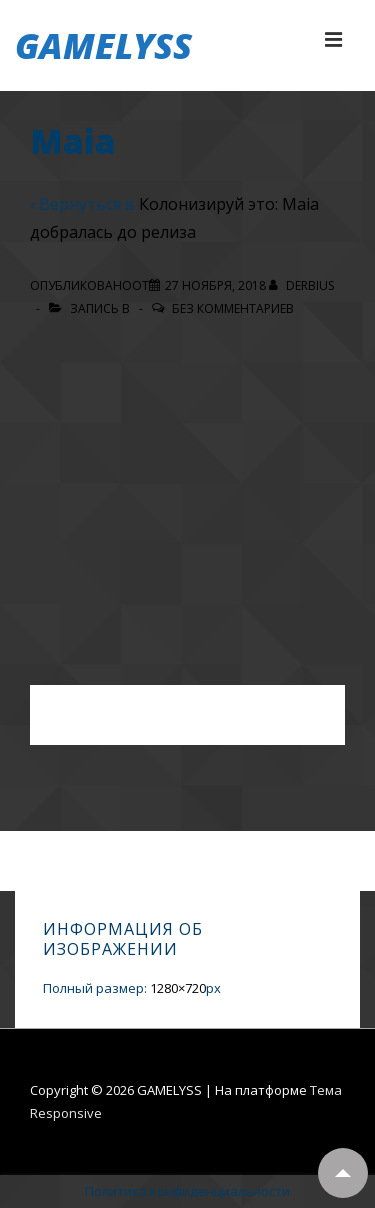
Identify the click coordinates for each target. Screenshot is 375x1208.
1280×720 (178, 988)
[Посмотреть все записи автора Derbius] (301, 285)
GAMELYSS (103, 45)
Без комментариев (233, 308)
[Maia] (215, 285)
